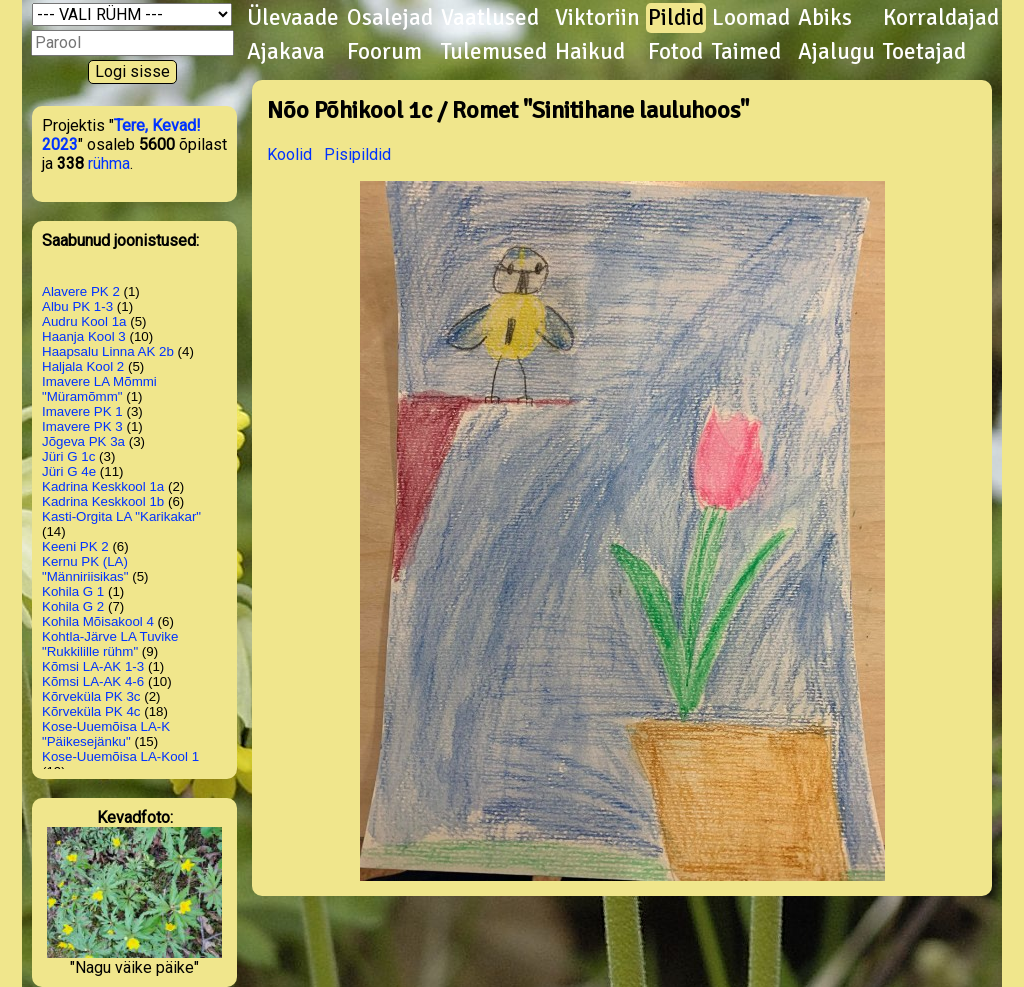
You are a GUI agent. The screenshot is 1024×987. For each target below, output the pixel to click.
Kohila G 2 (73, 606)
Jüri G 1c (68, 456)
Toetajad (924, 52)
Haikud (590, 52)
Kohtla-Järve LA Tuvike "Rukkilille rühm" (110, 644)
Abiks (825, 18)
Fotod (675, 52)
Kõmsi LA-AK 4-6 (93, 681)
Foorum (384, 52)
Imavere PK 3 (82, 426)
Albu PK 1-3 (77, 306)
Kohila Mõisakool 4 (98, 621)
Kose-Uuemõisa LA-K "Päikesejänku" (106, 734)
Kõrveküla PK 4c (91, 711)
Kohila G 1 (73, 591)
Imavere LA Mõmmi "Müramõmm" (99, 389)
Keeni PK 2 (75, 546)
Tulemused (494, 52)
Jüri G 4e (69, 471)
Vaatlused (490, 18)
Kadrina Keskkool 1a (103, 486)
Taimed (746, 52)
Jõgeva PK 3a (83, 441)
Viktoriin (597, 18)
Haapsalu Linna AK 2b (108, 351)
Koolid (289, 154)
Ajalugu (836, 52)
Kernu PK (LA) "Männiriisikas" (85, 569)
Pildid (676, 18)
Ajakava (286, 52)
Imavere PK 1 (82, 411)
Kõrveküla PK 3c (91, 696)
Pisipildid (357, 154)
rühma (109, 163)
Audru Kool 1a (84, 321)
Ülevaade (293, 18)
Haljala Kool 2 (83, 366)
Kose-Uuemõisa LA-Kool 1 (120, 756)
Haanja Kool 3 (84, 336)
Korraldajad (941, 18)
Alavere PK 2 (81, 291)
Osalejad (390, 18)
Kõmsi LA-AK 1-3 (93, 666)
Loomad (751, 18)
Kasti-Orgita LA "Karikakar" (121, 516)
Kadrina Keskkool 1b (103, 501)
